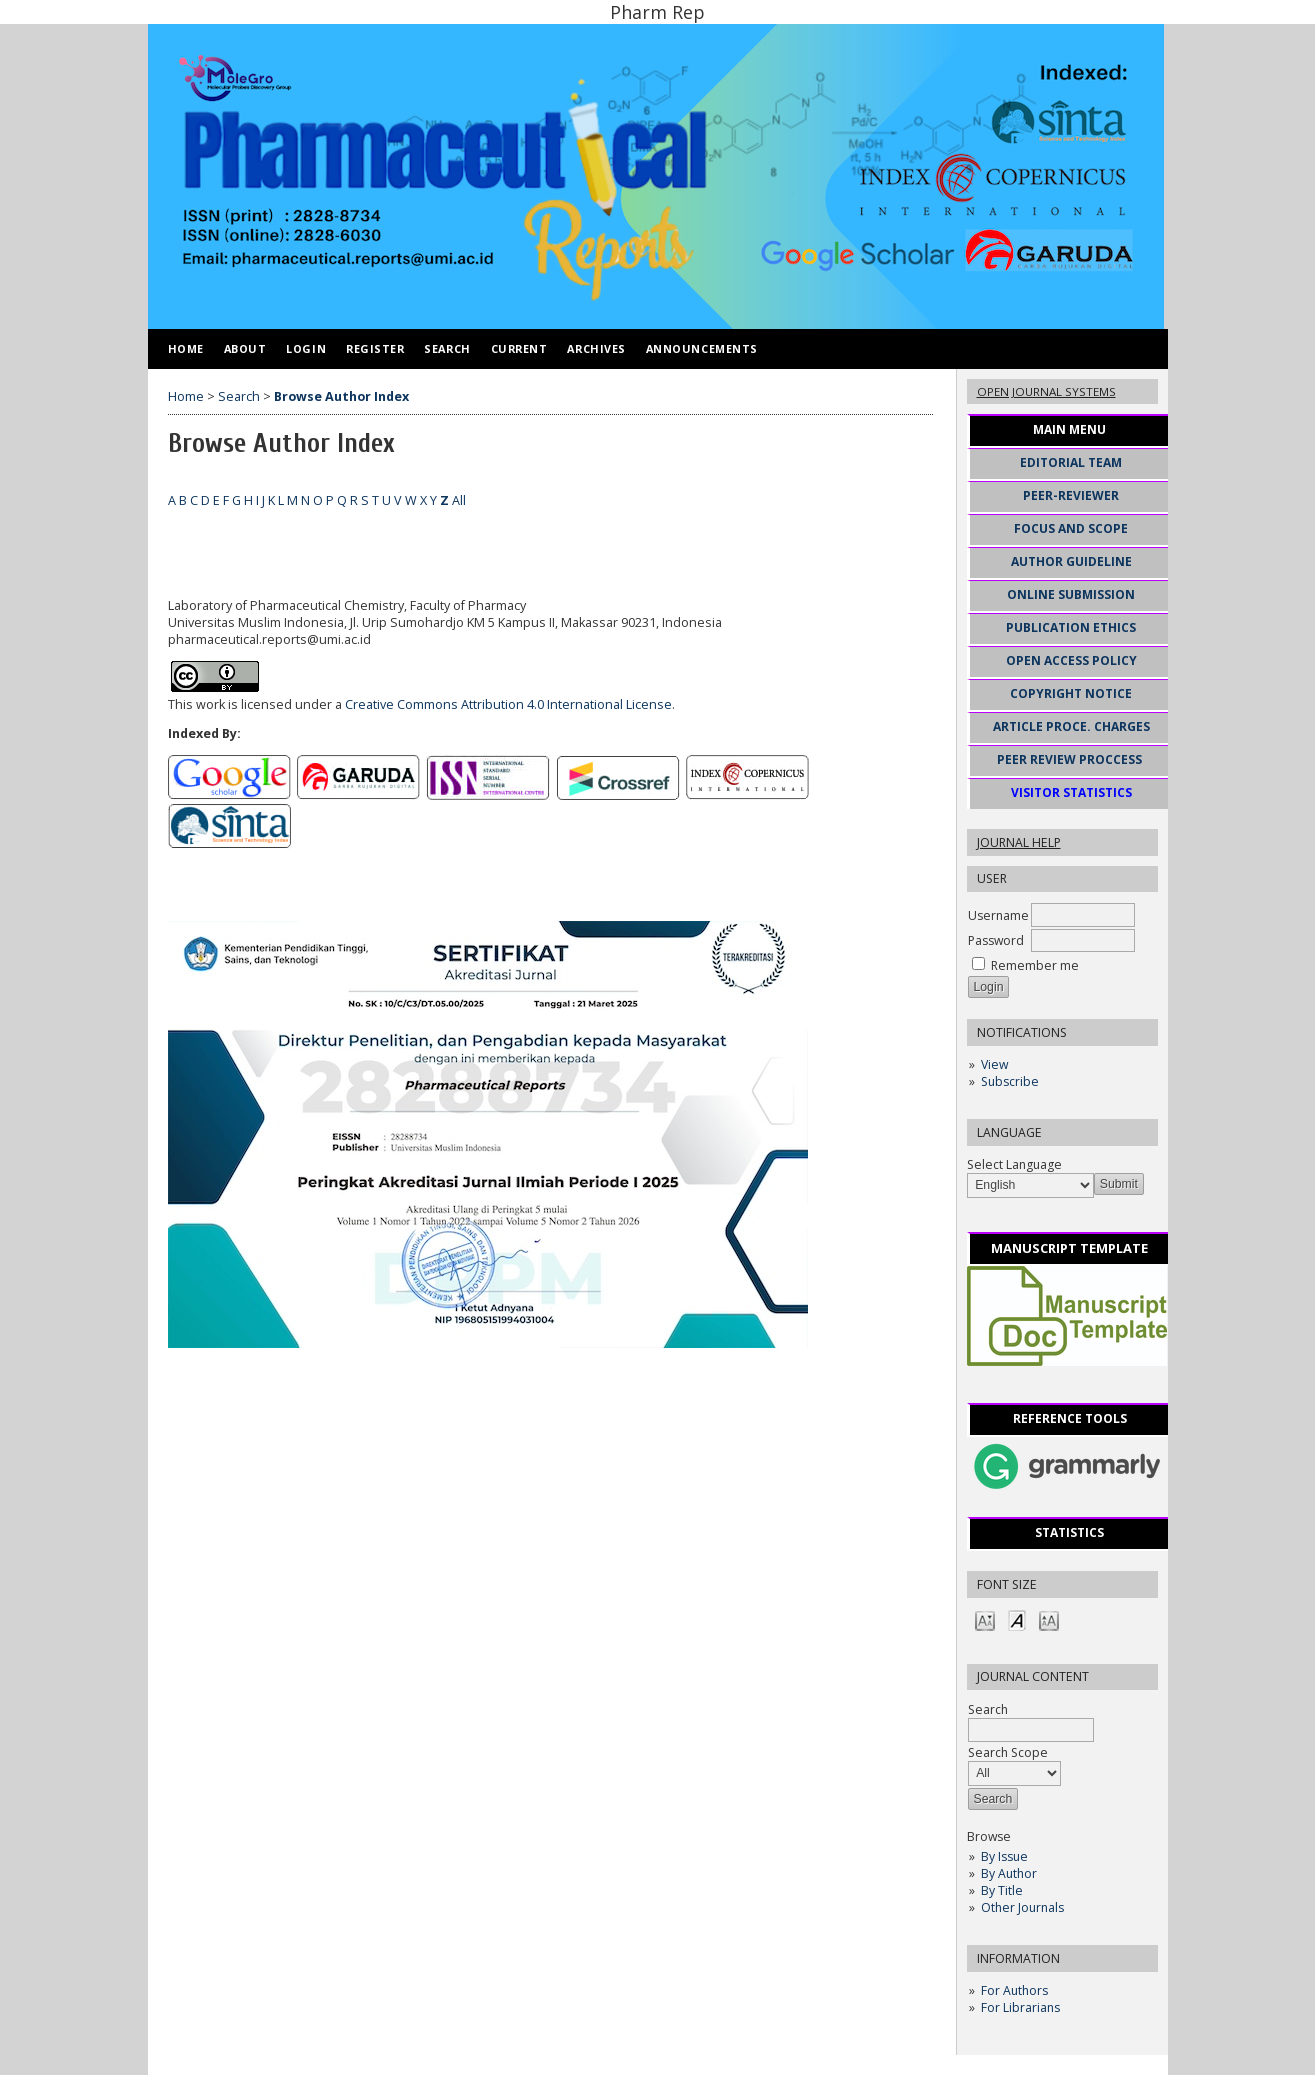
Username (998, 915)
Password (996, 940)
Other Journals (1022, 1907)
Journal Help (1019, 842)
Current (519, 348)
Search (447, 348)
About (245, 348)
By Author (1009, 1873)
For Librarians (1020, 2007)
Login (306, 348)
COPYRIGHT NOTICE (1071, 693)
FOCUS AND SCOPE (1071, 528)
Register (375, 348)
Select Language (1014, 1164)
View (994, 1064)
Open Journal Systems (1046, 391)
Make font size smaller (985, 1619)
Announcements (702, 348)
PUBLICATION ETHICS (1071, 627)
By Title (1002, 1890)
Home (186, 348)
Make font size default (1017, 1619)
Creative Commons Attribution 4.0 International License (508, 704)
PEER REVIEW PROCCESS (1069, 759)
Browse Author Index (341, 396)
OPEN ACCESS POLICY (1071, 660)
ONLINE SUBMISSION (1071, 594)
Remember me (1035, 965)
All (459, 500)
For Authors (1014, 1990)
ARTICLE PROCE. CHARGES (1071, 726)
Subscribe (1010, 1081)
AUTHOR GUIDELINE (1071, 561)
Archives (596, 348)
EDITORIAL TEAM (1071, 462)
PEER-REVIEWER (1071, 495)
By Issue (1004, 1856)
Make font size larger (1049, 1619)
